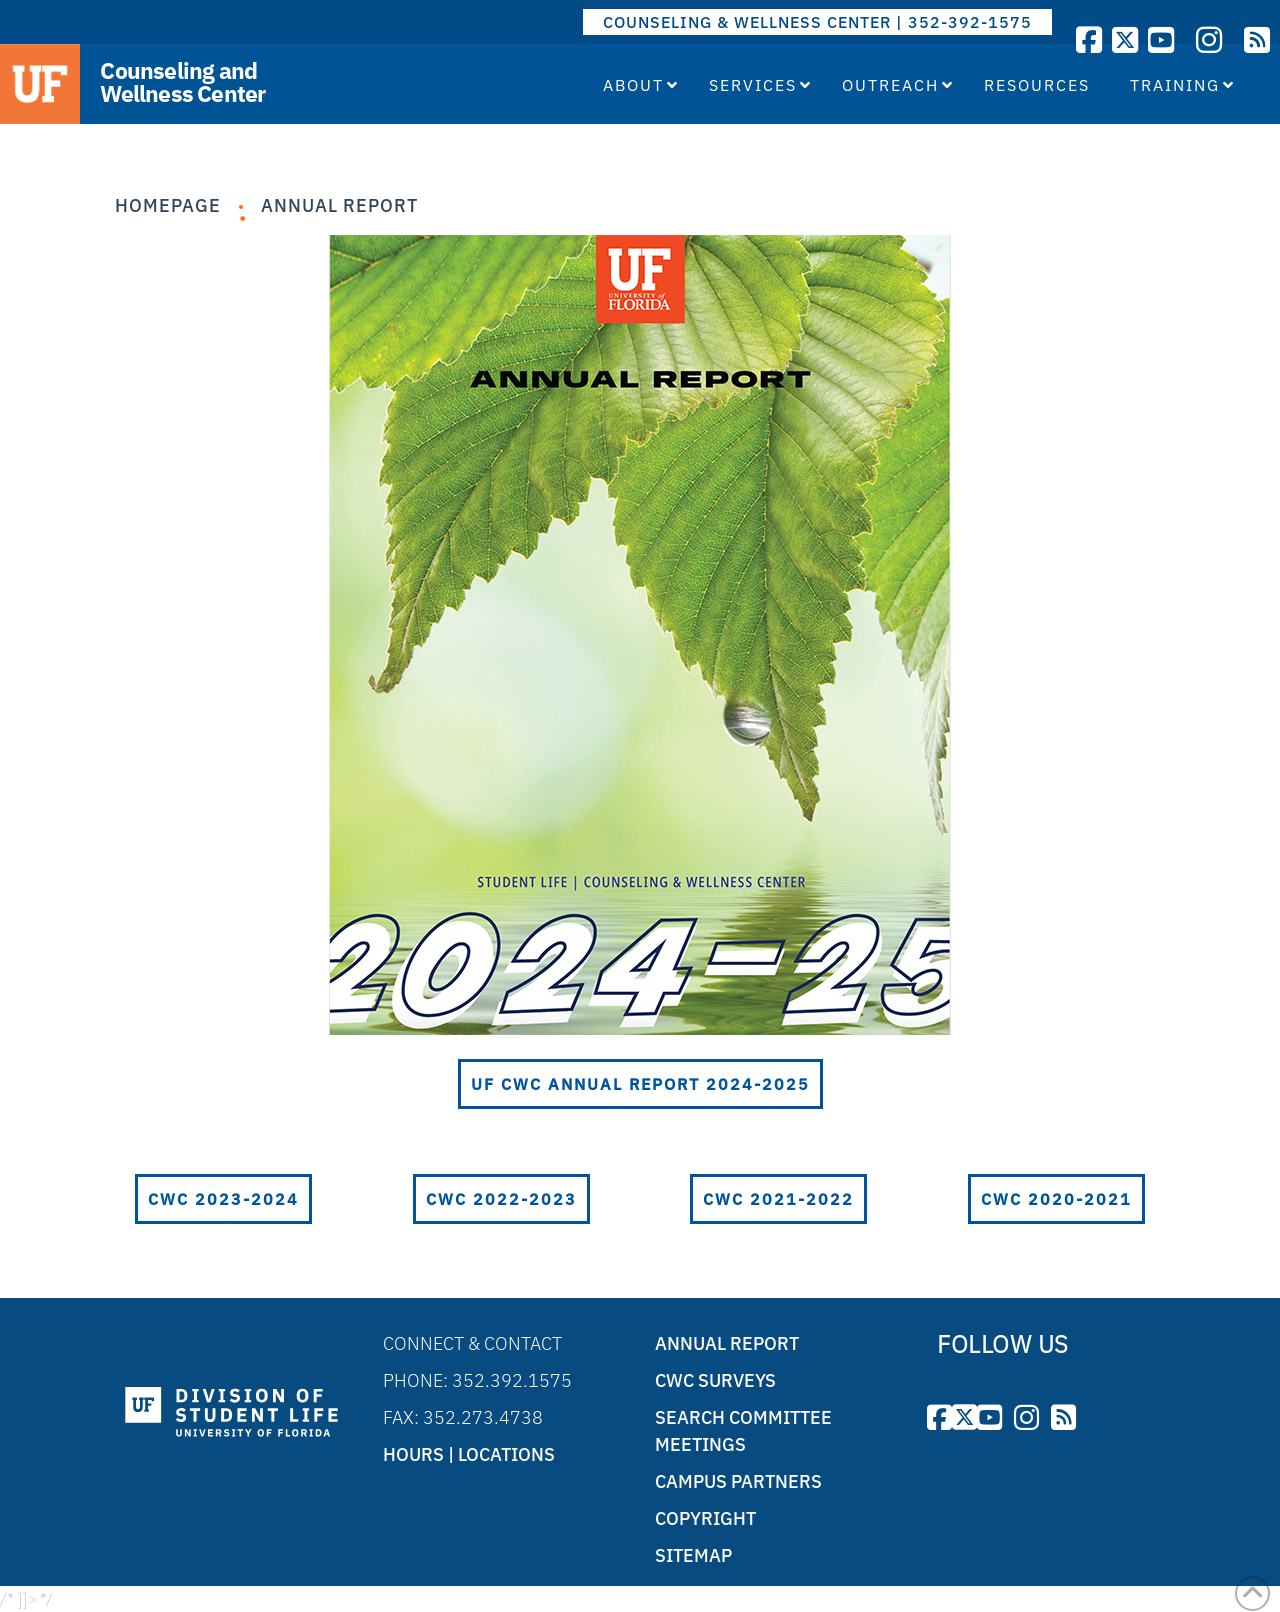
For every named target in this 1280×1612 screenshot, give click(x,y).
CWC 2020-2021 (1056, 1198)
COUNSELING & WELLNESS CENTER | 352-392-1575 (817, 22)
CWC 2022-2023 (501, 1198)
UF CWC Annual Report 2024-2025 (640, 1083)
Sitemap (693, 1554)
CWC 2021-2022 (778, 1198)
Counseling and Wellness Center (182, 82)
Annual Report (339, 205)
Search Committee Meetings (743, 1430)
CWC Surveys (715, 1379)
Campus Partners (738, 1480)
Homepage (168, 205)
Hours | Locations (469, 1453)
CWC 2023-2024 (223, 1198)
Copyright (705, 1517)
